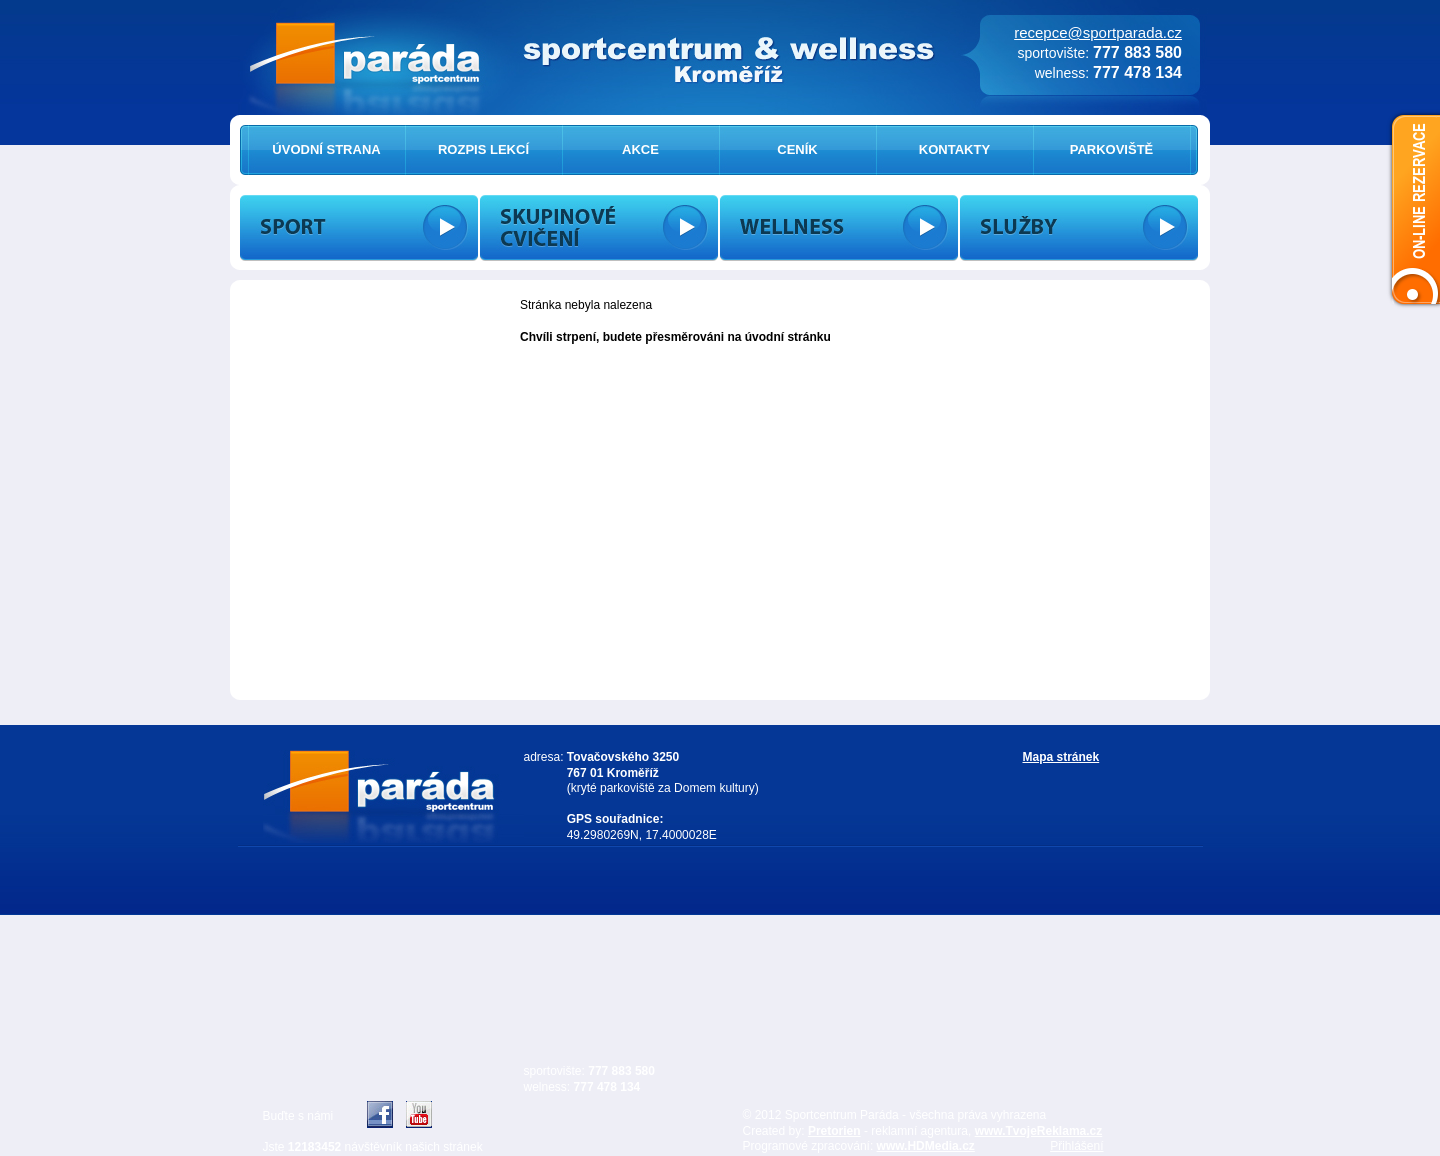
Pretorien (834, 1131)
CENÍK (797, 149)
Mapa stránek (1061, 757)
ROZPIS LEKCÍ (483, 149)
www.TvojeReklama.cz (1039, 1131)
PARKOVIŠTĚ (1112, 149)
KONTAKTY (954, 149)
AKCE (640, 149)
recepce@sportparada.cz (1098, 32)
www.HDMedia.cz (926, 1146)
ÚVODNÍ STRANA (326, 149)
